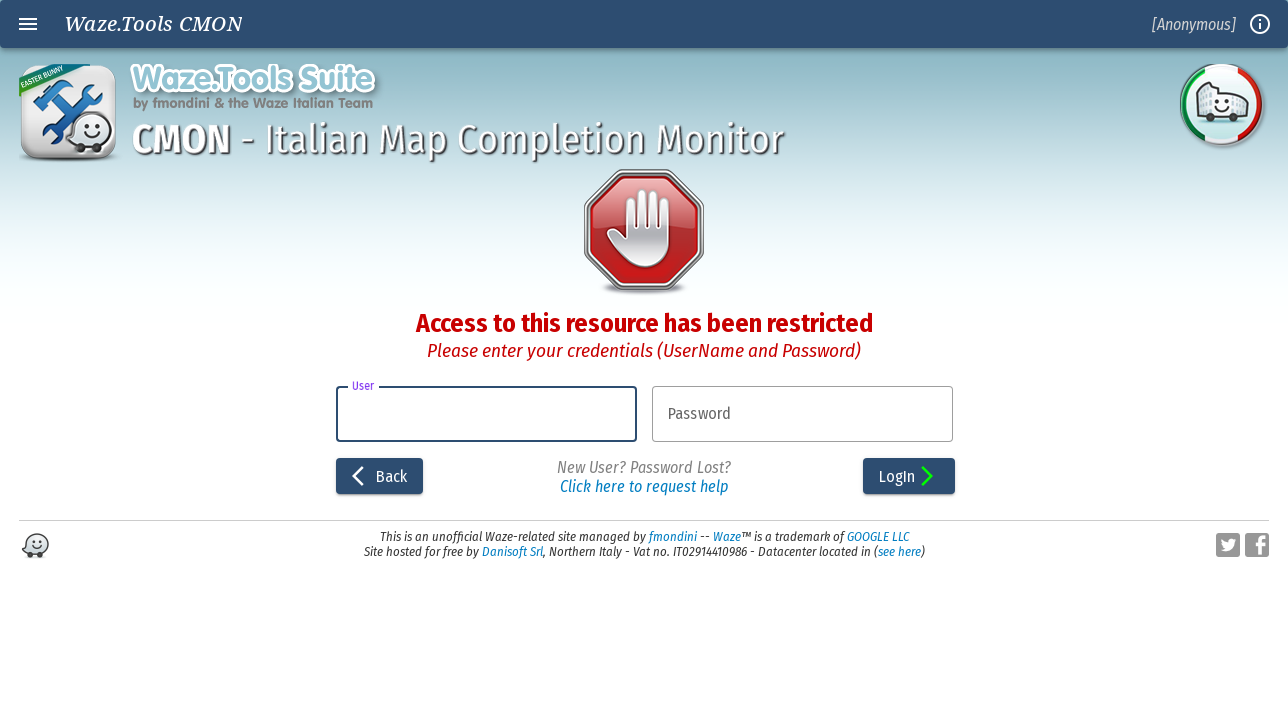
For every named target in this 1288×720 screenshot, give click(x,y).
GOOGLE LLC (878, 536)
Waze (727, 536)
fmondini (673, 536)
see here (899, 551)
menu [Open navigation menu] (28, 24)
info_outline (1260, 24)
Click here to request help (644, 486)
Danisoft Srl (512, 551)
